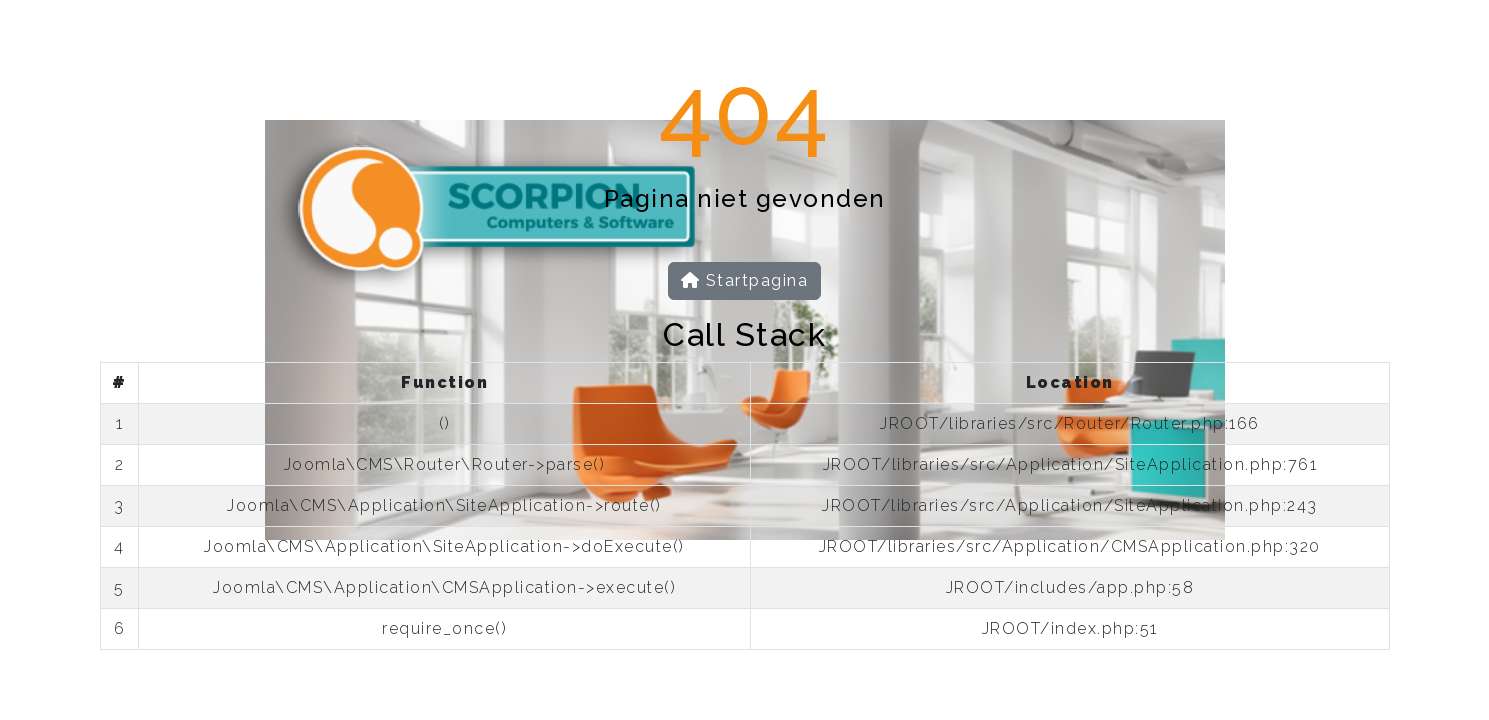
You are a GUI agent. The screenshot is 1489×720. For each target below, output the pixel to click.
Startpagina (745, 280)
